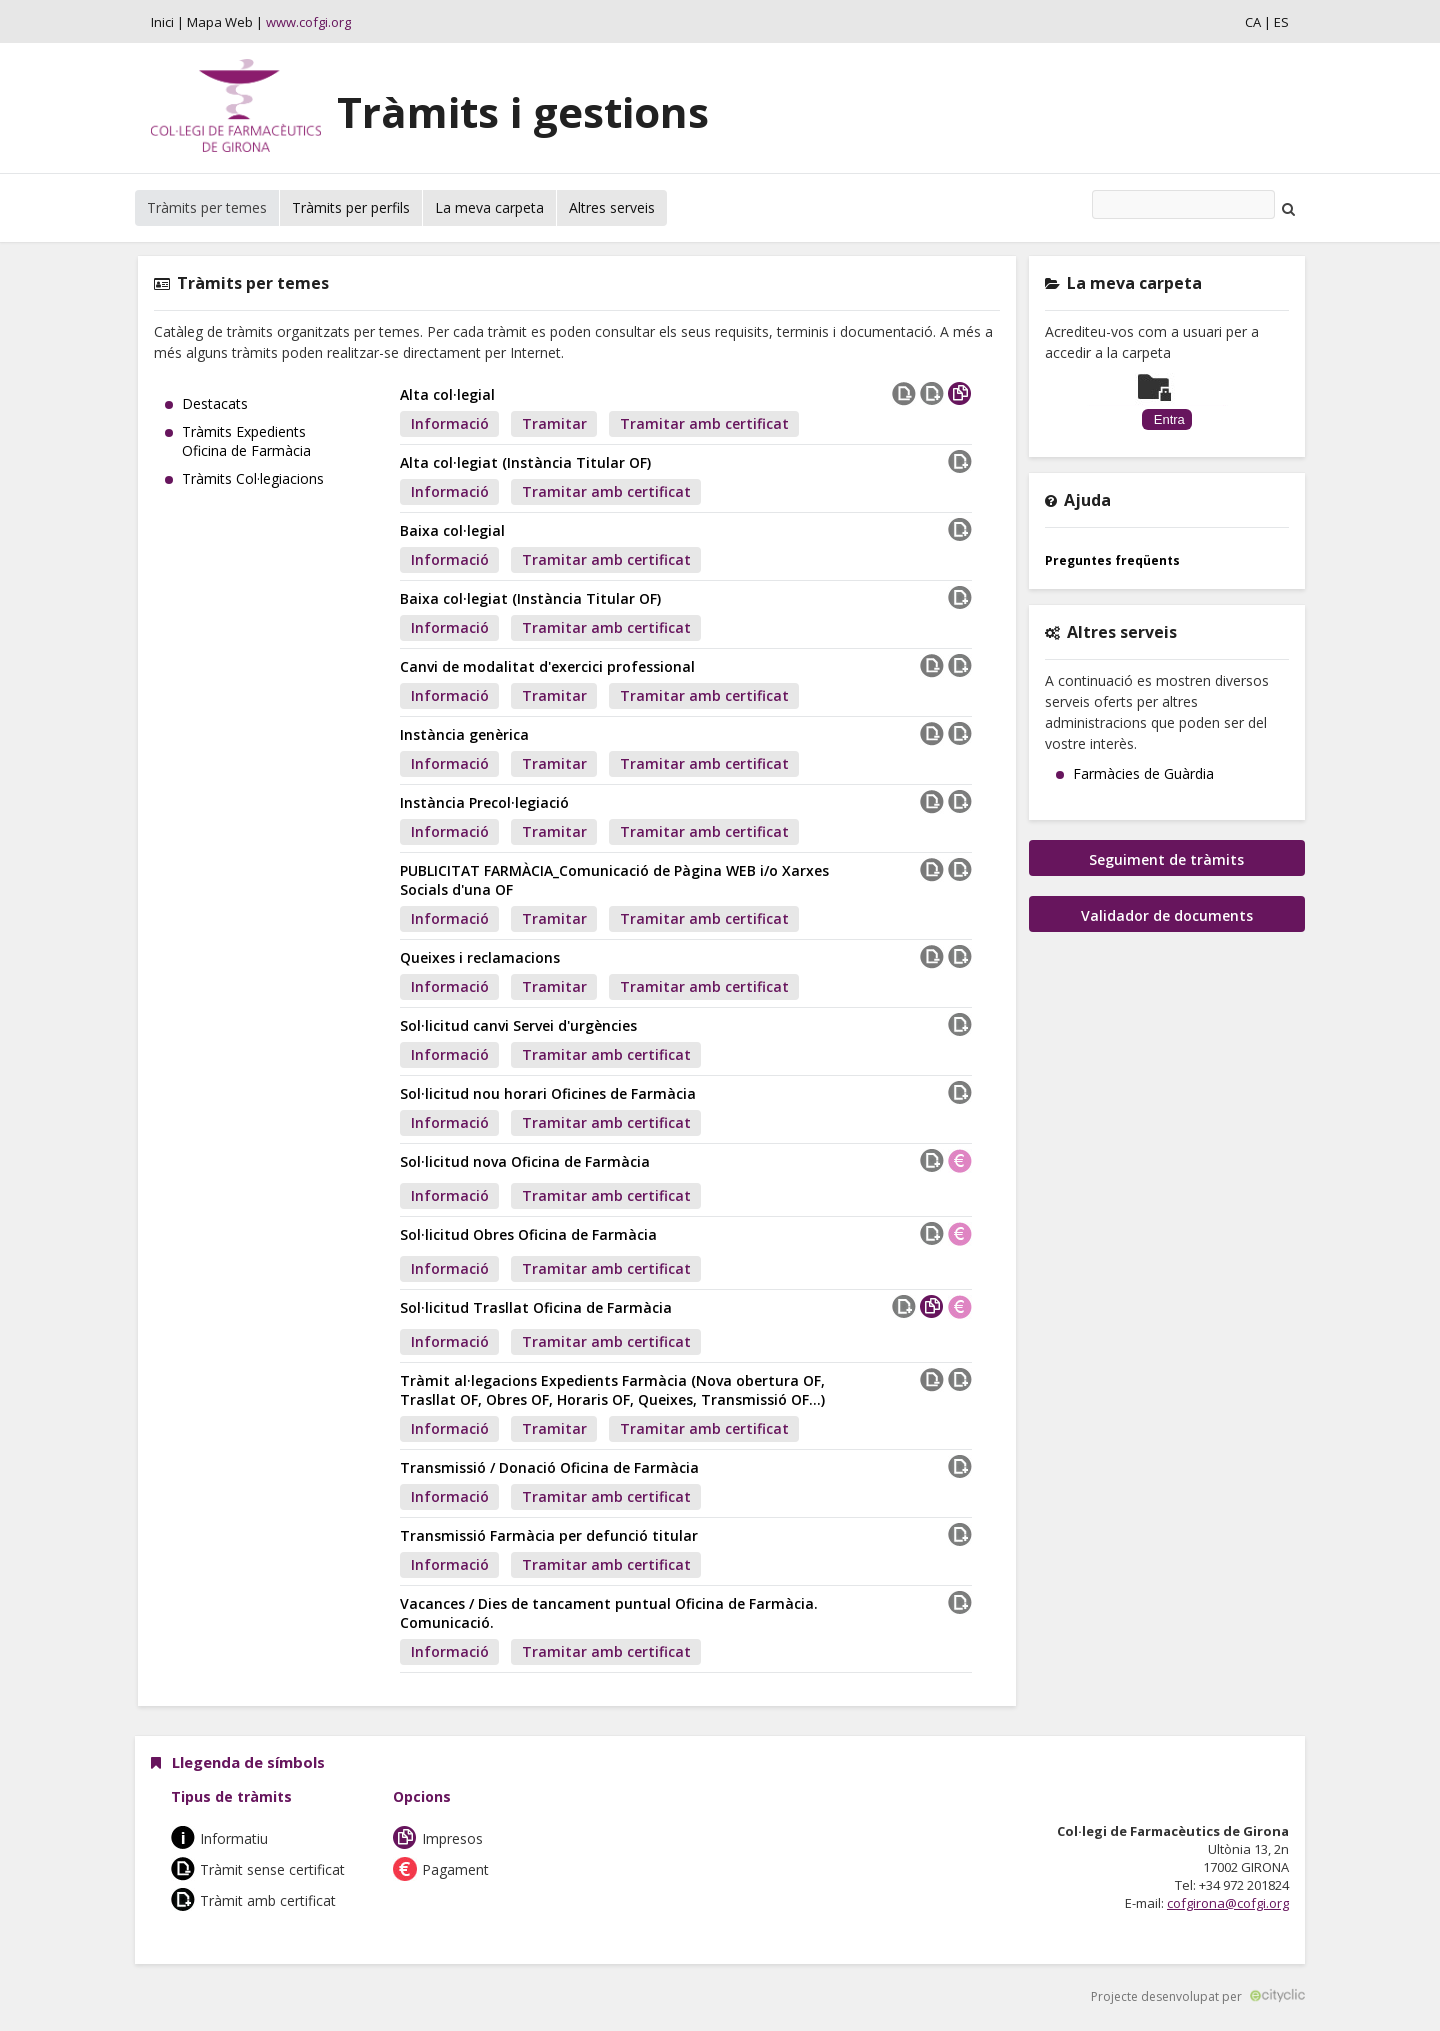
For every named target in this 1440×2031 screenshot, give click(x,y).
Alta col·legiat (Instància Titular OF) (525, 462)
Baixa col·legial (452, 530)
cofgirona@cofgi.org (1228, 1903)
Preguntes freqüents (1112, 560)
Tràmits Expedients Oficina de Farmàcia (246, 441)
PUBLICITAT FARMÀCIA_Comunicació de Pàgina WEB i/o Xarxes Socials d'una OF (614, 880)
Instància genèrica (464, 734)
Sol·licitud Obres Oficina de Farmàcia (528, 1234)
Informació (450, 423)
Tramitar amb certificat (704, 423)
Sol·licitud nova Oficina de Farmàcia (525, 1161)
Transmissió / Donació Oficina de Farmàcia (549, 1467)
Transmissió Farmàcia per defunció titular (549, 1535)
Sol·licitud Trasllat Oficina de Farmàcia (536, 1307)
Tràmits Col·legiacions (253, 478)
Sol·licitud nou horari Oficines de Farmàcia (548, 1093)
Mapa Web (220, 22)
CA (1253, 22)
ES (1281, 22)
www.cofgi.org (308, 22)
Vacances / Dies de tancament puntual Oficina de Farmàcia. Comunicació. (609, 1613)
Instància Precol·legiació (484, 802)
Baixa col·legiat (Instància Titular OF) (530, 598)
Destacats (215, 403)
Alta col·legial (447, 394)
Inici (162, 22)
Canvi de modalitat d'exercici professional (547, 666)
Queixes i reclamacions (480, 957)
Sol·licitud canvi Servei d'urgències (518, 1025)
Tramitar (554, 423)
